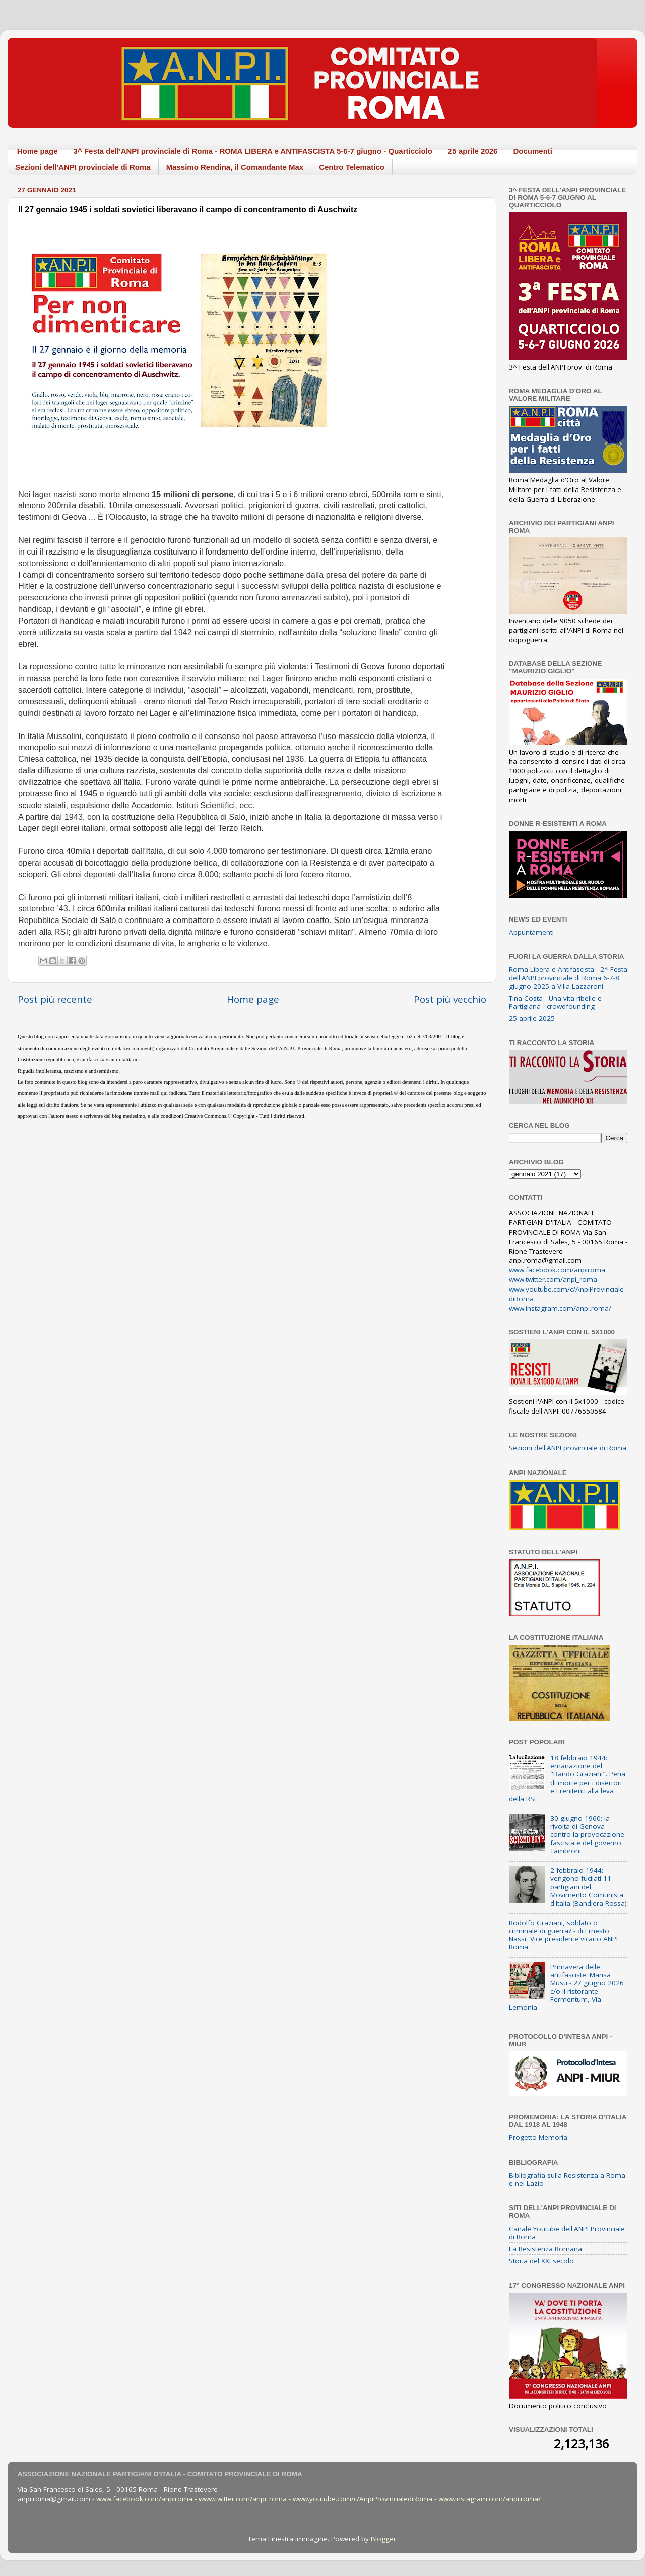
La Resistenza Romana (545, 2248)
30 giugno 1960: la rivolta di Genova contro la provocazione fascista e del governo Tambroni (587, 1835)
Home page (37, 151)
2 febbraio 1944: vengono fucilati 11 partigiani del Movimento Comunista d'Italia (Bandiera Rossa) (588, 1887)
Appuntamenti (531, 932)
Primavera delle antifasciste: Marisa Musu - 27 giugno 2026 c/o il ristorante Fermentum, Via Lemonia (566, 1987)
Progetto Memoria (538, 2137)
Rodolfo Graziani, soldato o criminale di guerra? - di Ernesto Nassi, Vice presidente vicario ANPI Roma (563, 1935)
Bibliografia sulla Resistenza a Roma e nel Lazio (567, 2179)
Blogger (383, 2538)
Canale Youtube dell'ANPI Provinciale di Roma (567, 2232)
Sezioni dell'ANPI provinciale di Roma (83, 167)
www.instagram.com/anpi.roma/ (560, 1308)
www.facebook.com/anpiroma (557, 1269)
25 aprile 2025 (532, 1018)
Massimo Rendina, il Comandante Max (235, 167)
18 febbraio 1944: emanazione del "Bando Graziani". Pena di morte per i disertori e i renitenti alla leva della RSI (567, 1778)
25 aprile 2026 (472, 151)
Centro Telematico (351, 167)
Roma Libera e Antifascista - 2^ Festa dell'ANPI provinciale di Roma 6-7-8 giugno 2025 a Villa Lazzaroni (568, 977)
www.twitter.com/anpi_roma (553, 1279)
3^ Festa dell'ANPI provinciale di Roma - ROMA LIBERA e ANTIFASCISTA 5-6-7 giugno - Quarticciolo (253, 151)
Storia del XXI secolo (541, 2260)
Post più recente (55, 999)
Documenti (532, 151)
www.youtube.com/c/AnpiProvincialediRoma (362, 2498)
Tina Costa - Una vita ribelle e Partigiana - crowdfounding (555, 1002)
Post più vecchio (450, 999)
